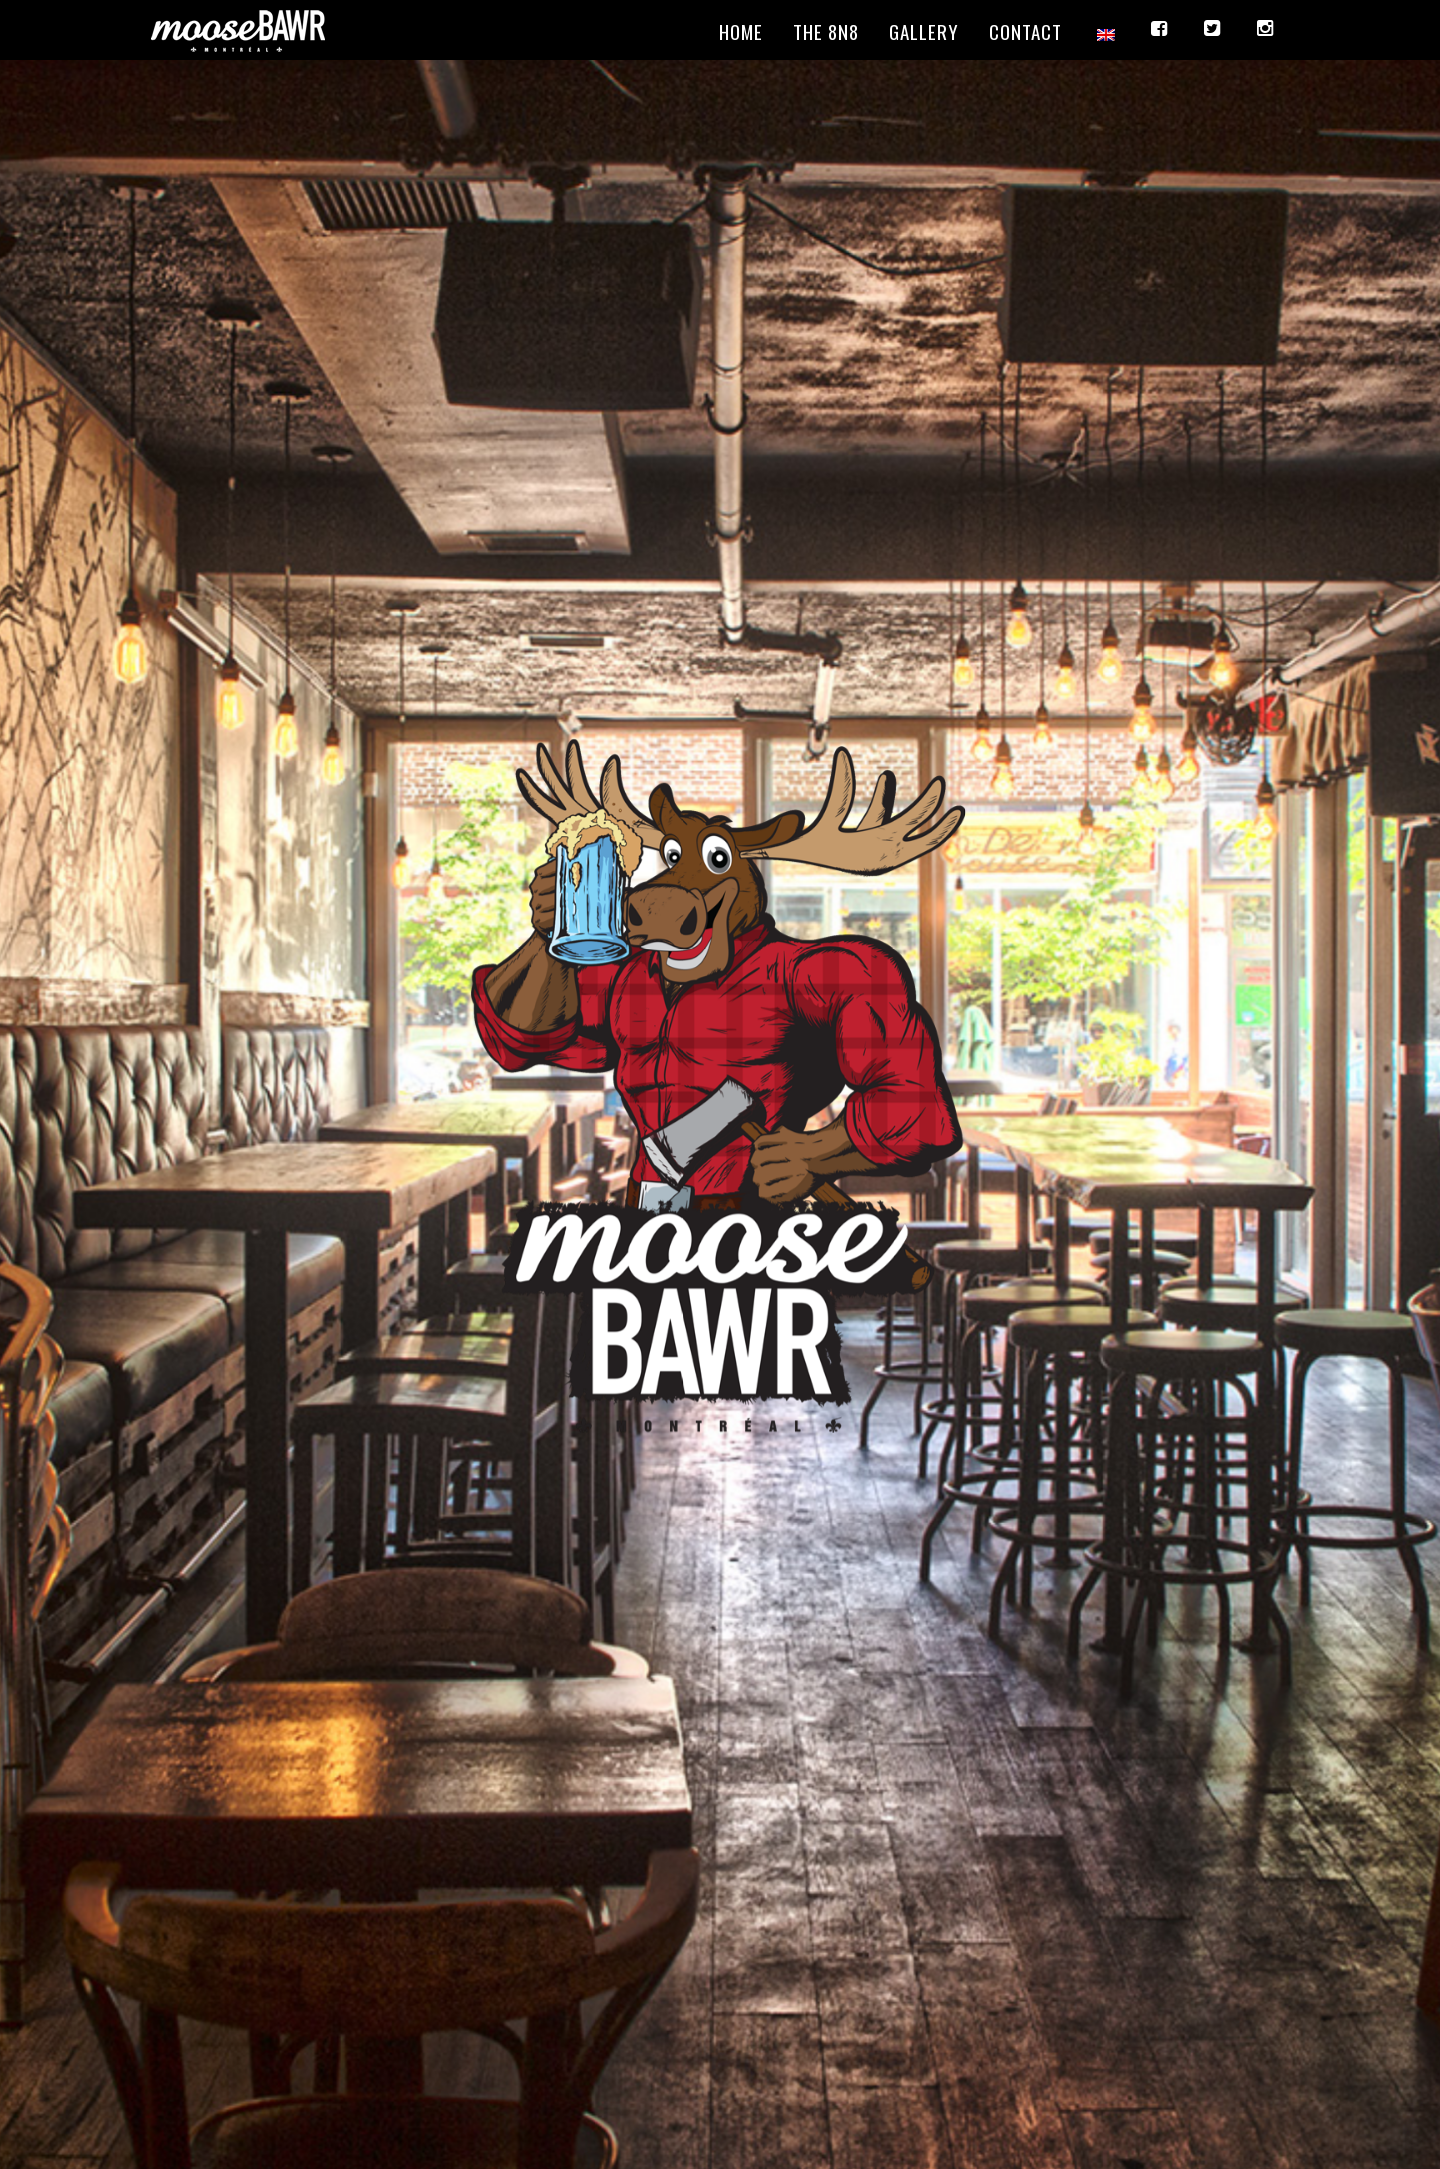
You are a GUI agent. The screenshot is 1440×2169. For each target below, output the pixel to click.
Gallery (924, 31)
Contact (1025, 31)
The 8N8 (826, 31)
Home (741, 31)
